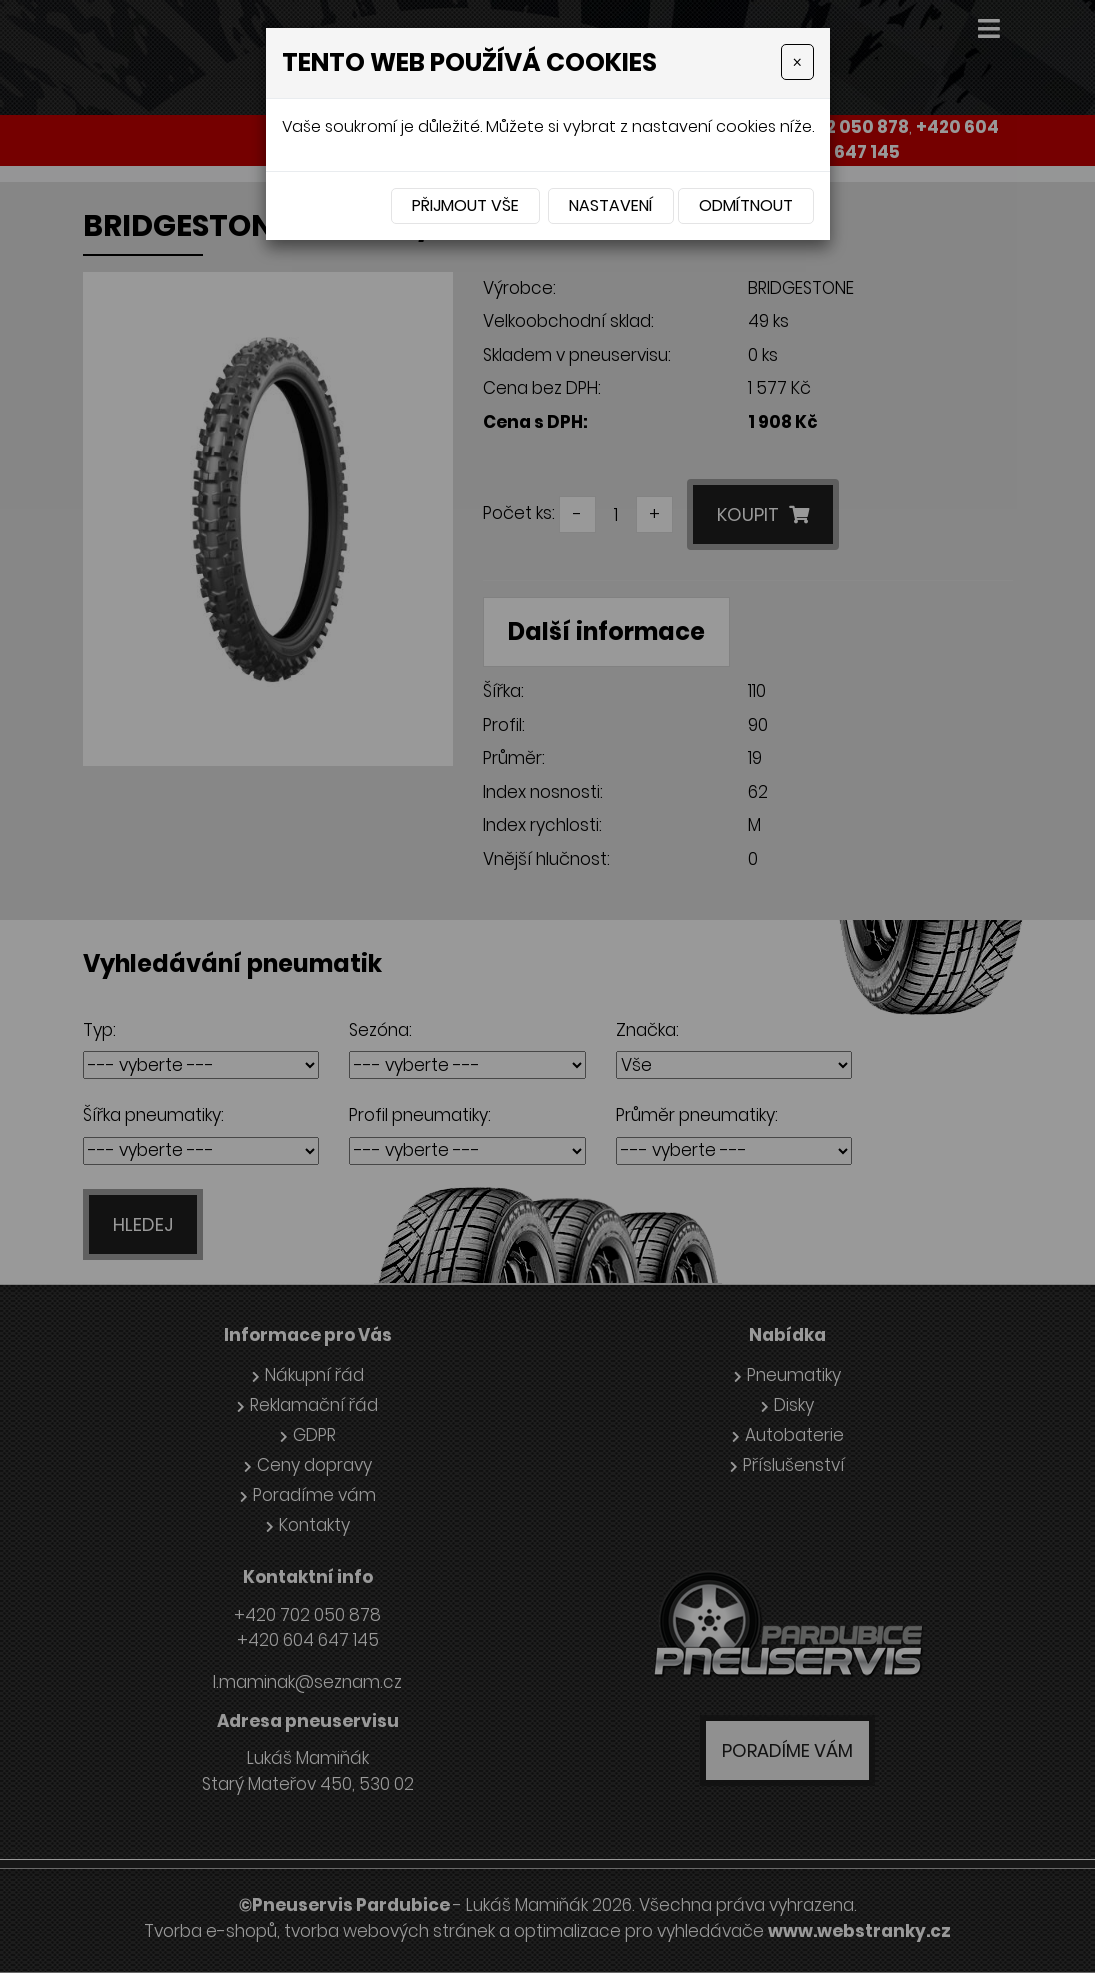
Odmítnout (746, 205)
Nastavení (611, 205)
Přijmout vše (465, 205)
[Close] (797, 62)
